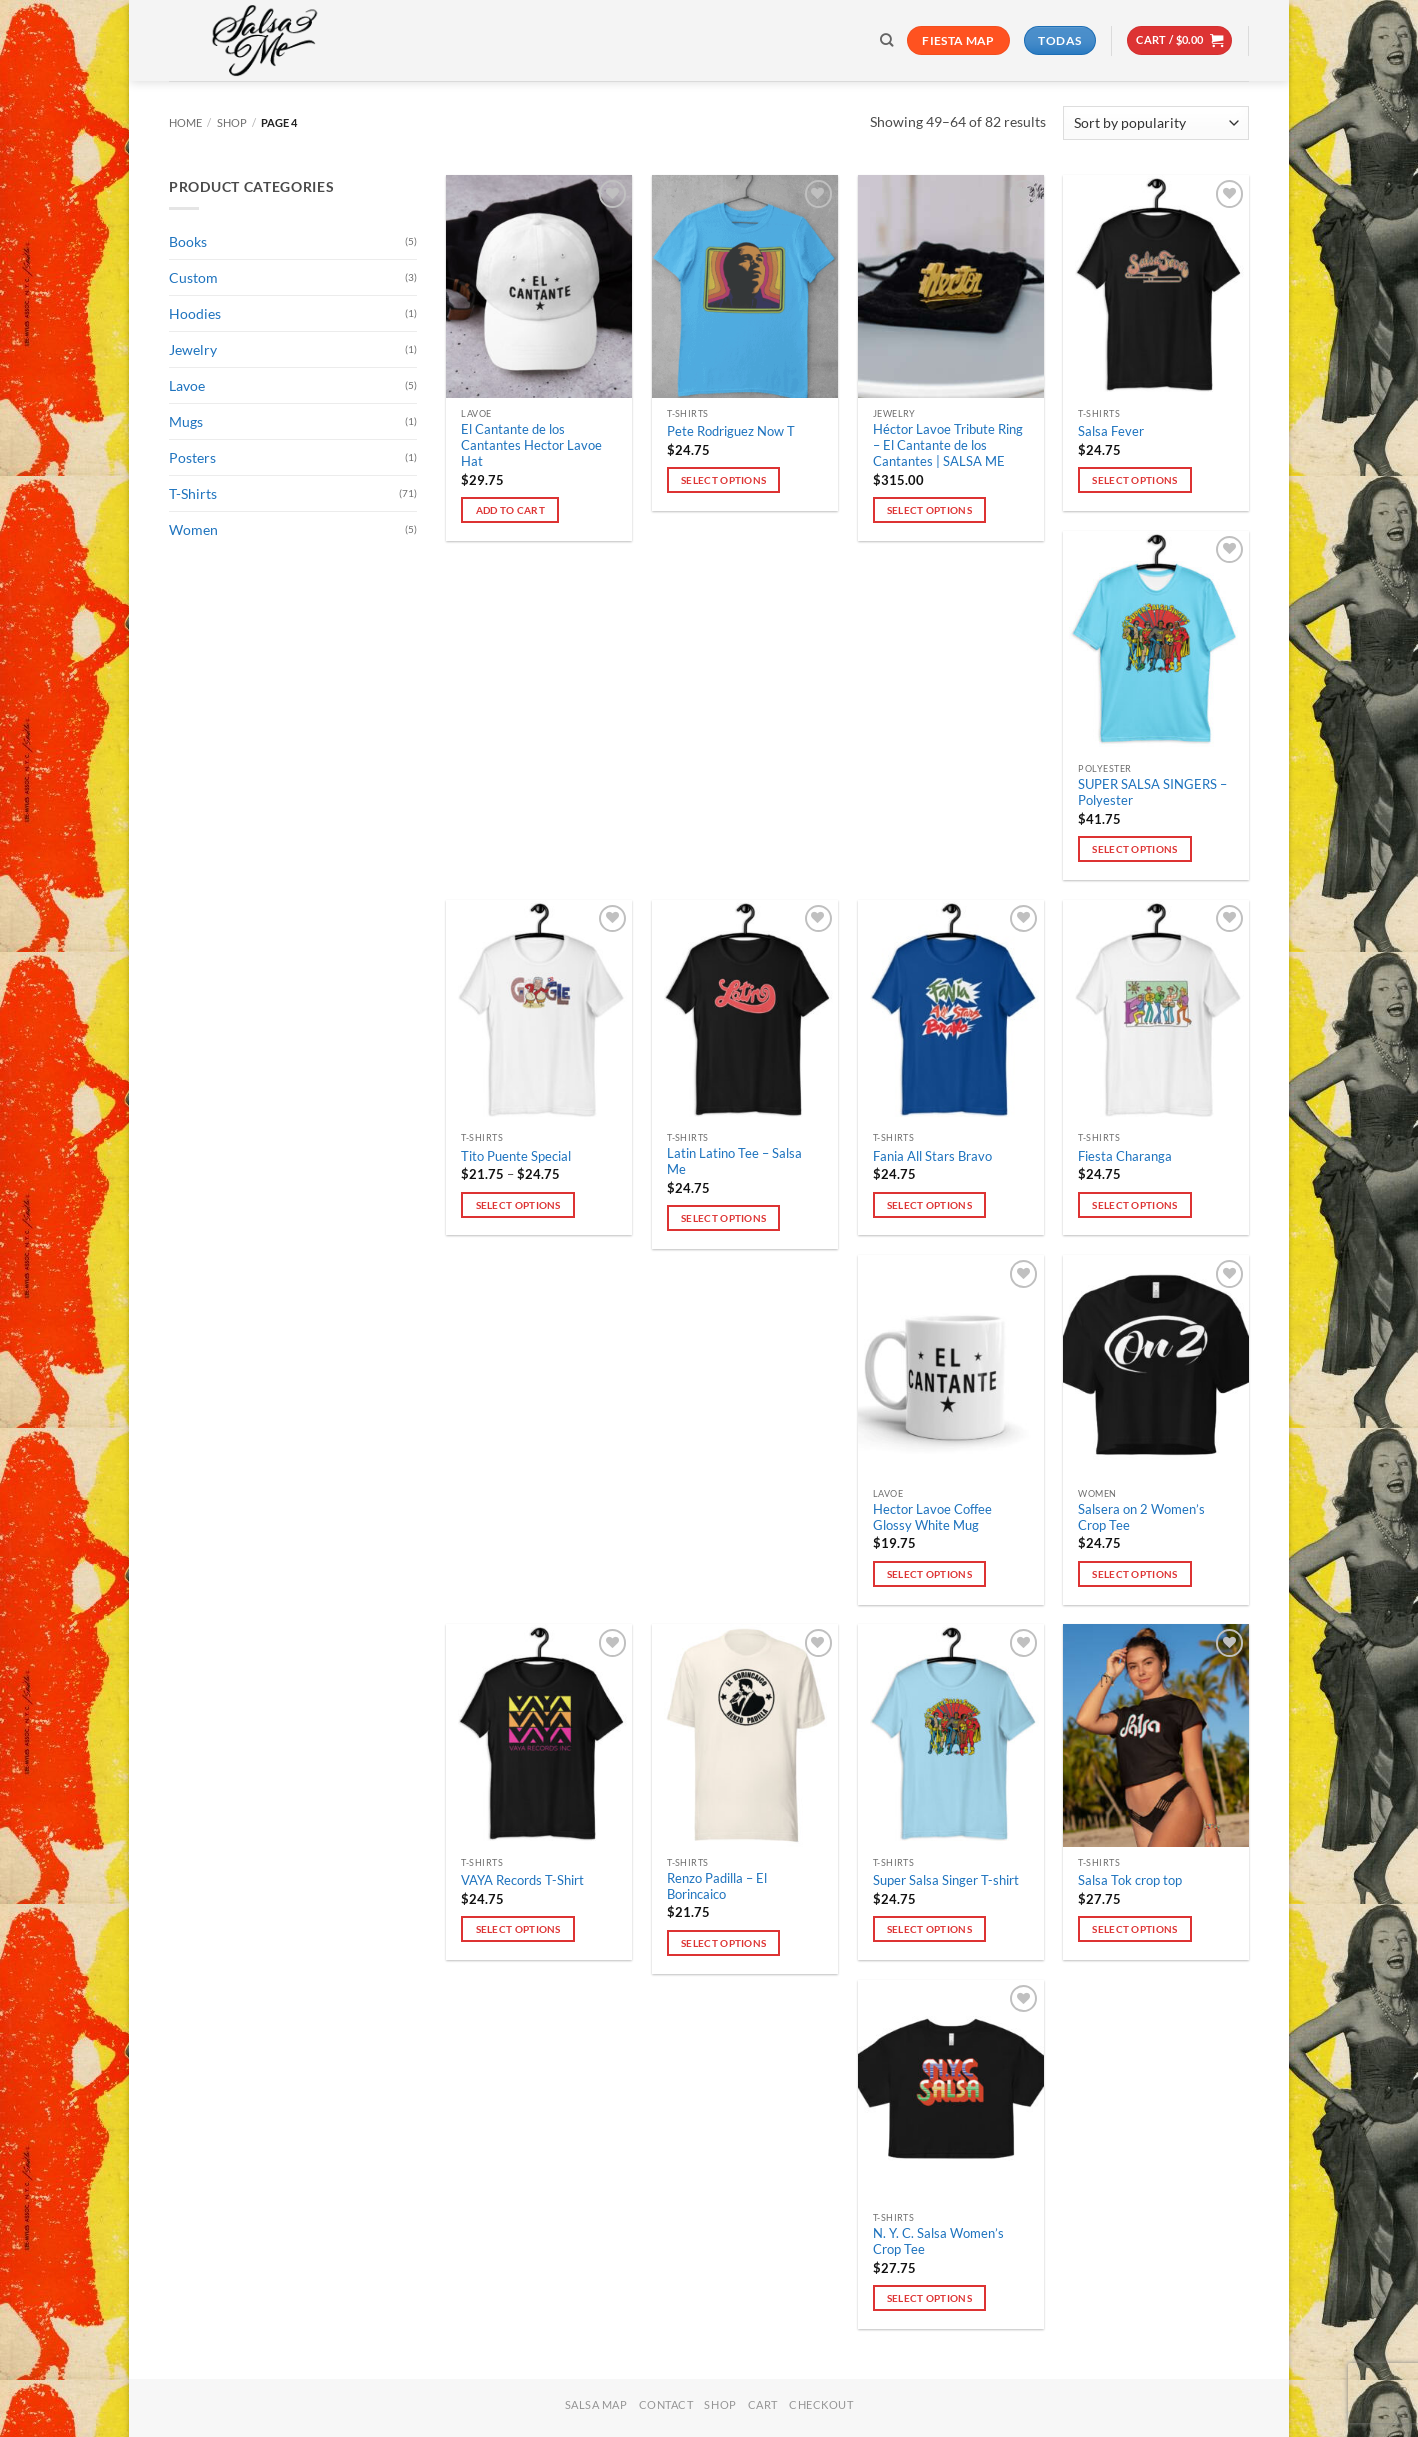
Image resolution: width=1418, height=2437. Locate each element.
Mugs (186, 421)
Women (193, 529)
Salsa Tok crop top (1130, 1880)
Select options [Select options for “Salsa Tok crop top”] (1134, 1929)
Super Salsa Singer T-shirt (946, 1880)
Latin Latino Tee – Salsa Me (734, 1161)
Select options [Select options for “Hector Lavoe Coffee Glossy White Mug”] (929, 1574)
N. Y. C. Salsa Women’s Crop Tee (938, 2241)
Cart (763, 2404)
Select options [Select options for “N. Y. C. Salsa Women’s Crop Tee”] (929, 2298)
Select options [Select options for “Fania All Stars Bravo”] (929, 1205)
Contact (666, 2404)
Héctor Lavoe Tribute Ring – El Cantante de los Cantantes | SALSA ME (948, 446)
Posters (192, 457)
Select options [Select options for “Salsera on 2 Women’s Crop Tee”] (1134, 1574)
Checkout (821, 2404)
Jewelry (193, 349)
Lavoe (187, 385)
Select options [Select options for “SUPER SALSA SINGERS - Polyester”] (1134, 849)
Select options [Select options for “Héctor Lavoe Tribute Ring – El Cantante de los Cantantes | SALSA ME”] (929, 510)
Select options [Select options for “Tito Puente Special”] (518, 1205)
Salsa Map (596, 2404)
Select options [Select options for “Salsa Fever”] (1134, 480)
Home (185, 122)
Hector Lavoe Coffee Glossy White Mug (932, 1517)
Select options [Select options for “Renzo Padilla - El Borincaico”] (723, 1943)
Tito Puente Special (516, 1156)
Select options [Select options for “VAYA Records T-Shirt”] (518, 1929)
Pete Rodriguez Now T (731, 431)
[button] (1179, 40)
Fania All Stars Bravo (932, 1156)
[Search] (886, 40)
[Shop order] (1156, 123)
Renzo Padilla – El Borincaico (717, 1886)
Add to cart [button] (510, 510)
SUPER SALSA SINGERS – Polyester (1152, 792)
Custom (193, 277)
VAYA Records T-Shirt (522, 1880)
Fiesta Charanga (1125, 1156)
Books (188, 241)
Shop (232, 122)
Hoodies (195, 313)
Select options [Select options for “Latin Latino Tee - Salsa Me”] (723, 1218)
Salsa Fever (1111, 431)
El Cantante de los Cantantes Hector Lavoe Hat (531, 446)
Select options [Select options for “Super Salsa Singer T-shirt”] (929, 1929)
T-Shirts (193, 493)
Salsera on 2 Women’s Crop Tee (1141, 1517)
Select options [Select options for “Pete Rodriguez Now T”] (723, 480)
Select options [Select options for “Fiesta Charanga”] (1134, 1205)
